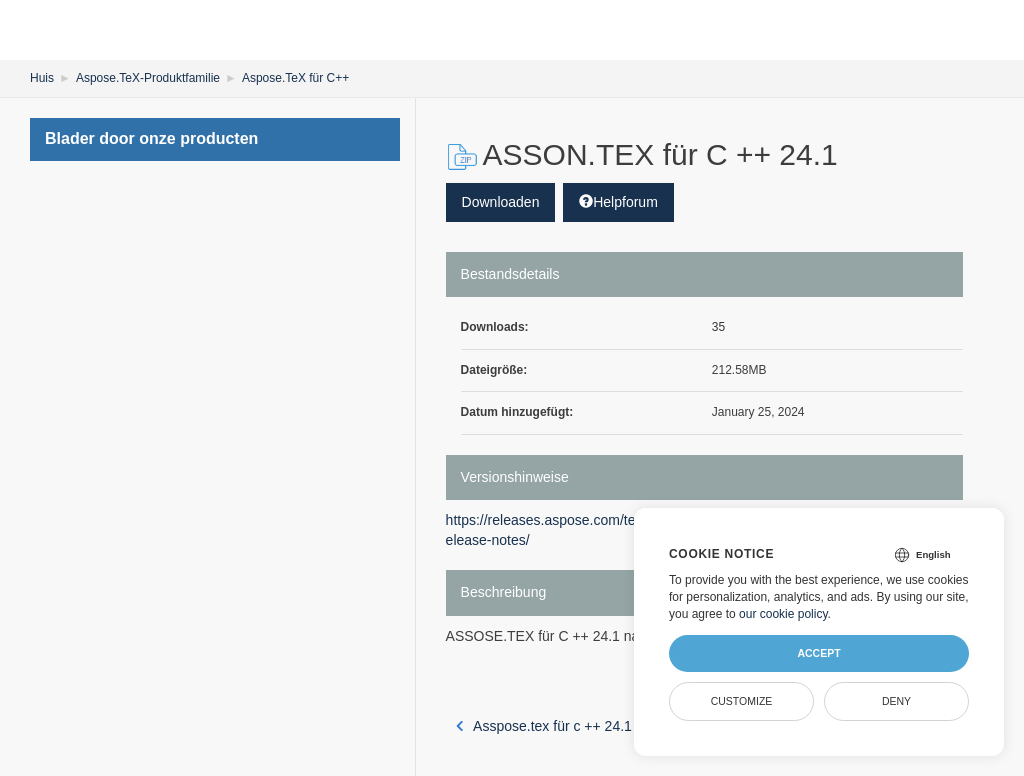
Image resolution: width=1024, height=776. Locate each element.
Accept (818, 653)
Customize (742, 701)
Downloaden (501, 202)
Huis (42, 78)
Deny (896, 701)
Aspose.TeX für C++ (295, 78)
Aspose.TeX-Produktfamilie (148, 78)
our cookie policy (783, 614)
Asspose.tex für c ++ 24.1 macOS (569, 726)
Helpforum (618, 202)
